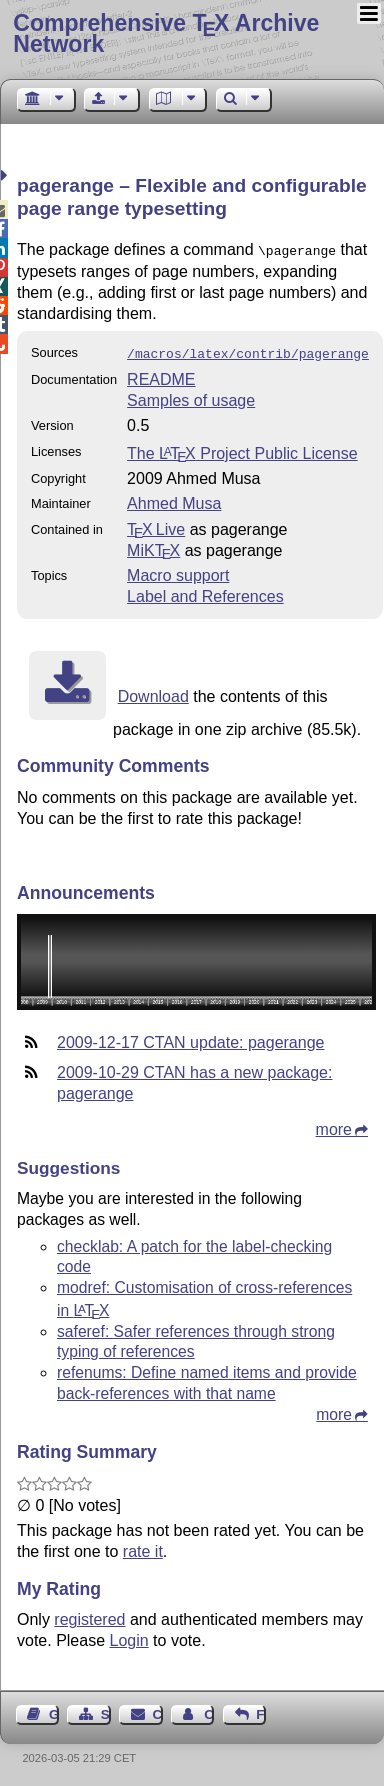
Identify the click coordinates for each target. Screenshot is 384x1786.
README (161, 375)
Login (129, 1636)
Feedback (261, 1710)
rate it (143, 1547)
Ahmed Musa (174, 499)
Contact (158, 1710)
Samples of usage (191, 396)
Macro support (178, 571)
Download (153, 692)
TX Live (156, 525)
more (334, 1125)
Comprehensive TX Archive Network (166, 33)
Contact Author (209, 1710)
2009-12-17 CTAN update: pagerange (190, 1038)
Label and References (205, 592)
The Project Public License (242, 449)
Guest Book (54, 1710)
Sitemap (106, 1710)
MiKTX (153, 546)
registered (89, 1615)
